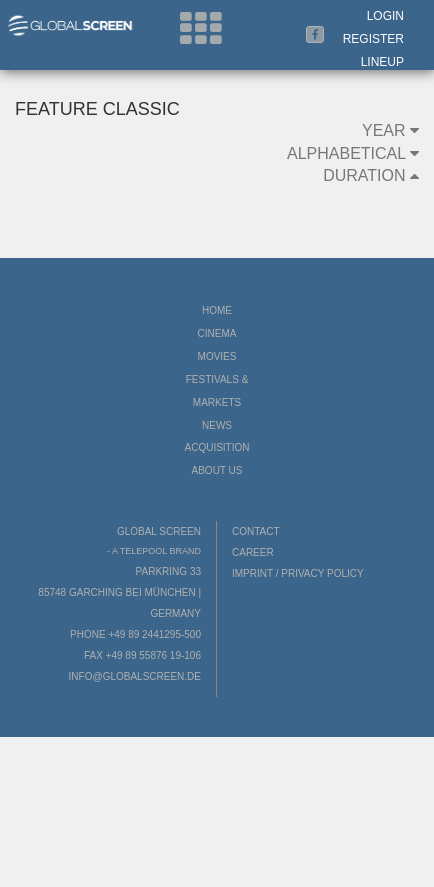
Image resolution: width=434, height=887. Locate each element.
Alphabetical (353, 153)
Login (385, 16)
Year (390, 130)
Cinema (217, 333)
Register (373, 39)
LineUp (382, 62)
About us (217, 470)
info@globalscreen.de (135, 676)
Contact (256, 531)
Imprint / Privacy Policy (298, 573)
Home (217, 310)
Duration (371, 175)
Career (253, 552)
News (217, 425)
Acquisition (216, 447)
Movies (217, 356)
